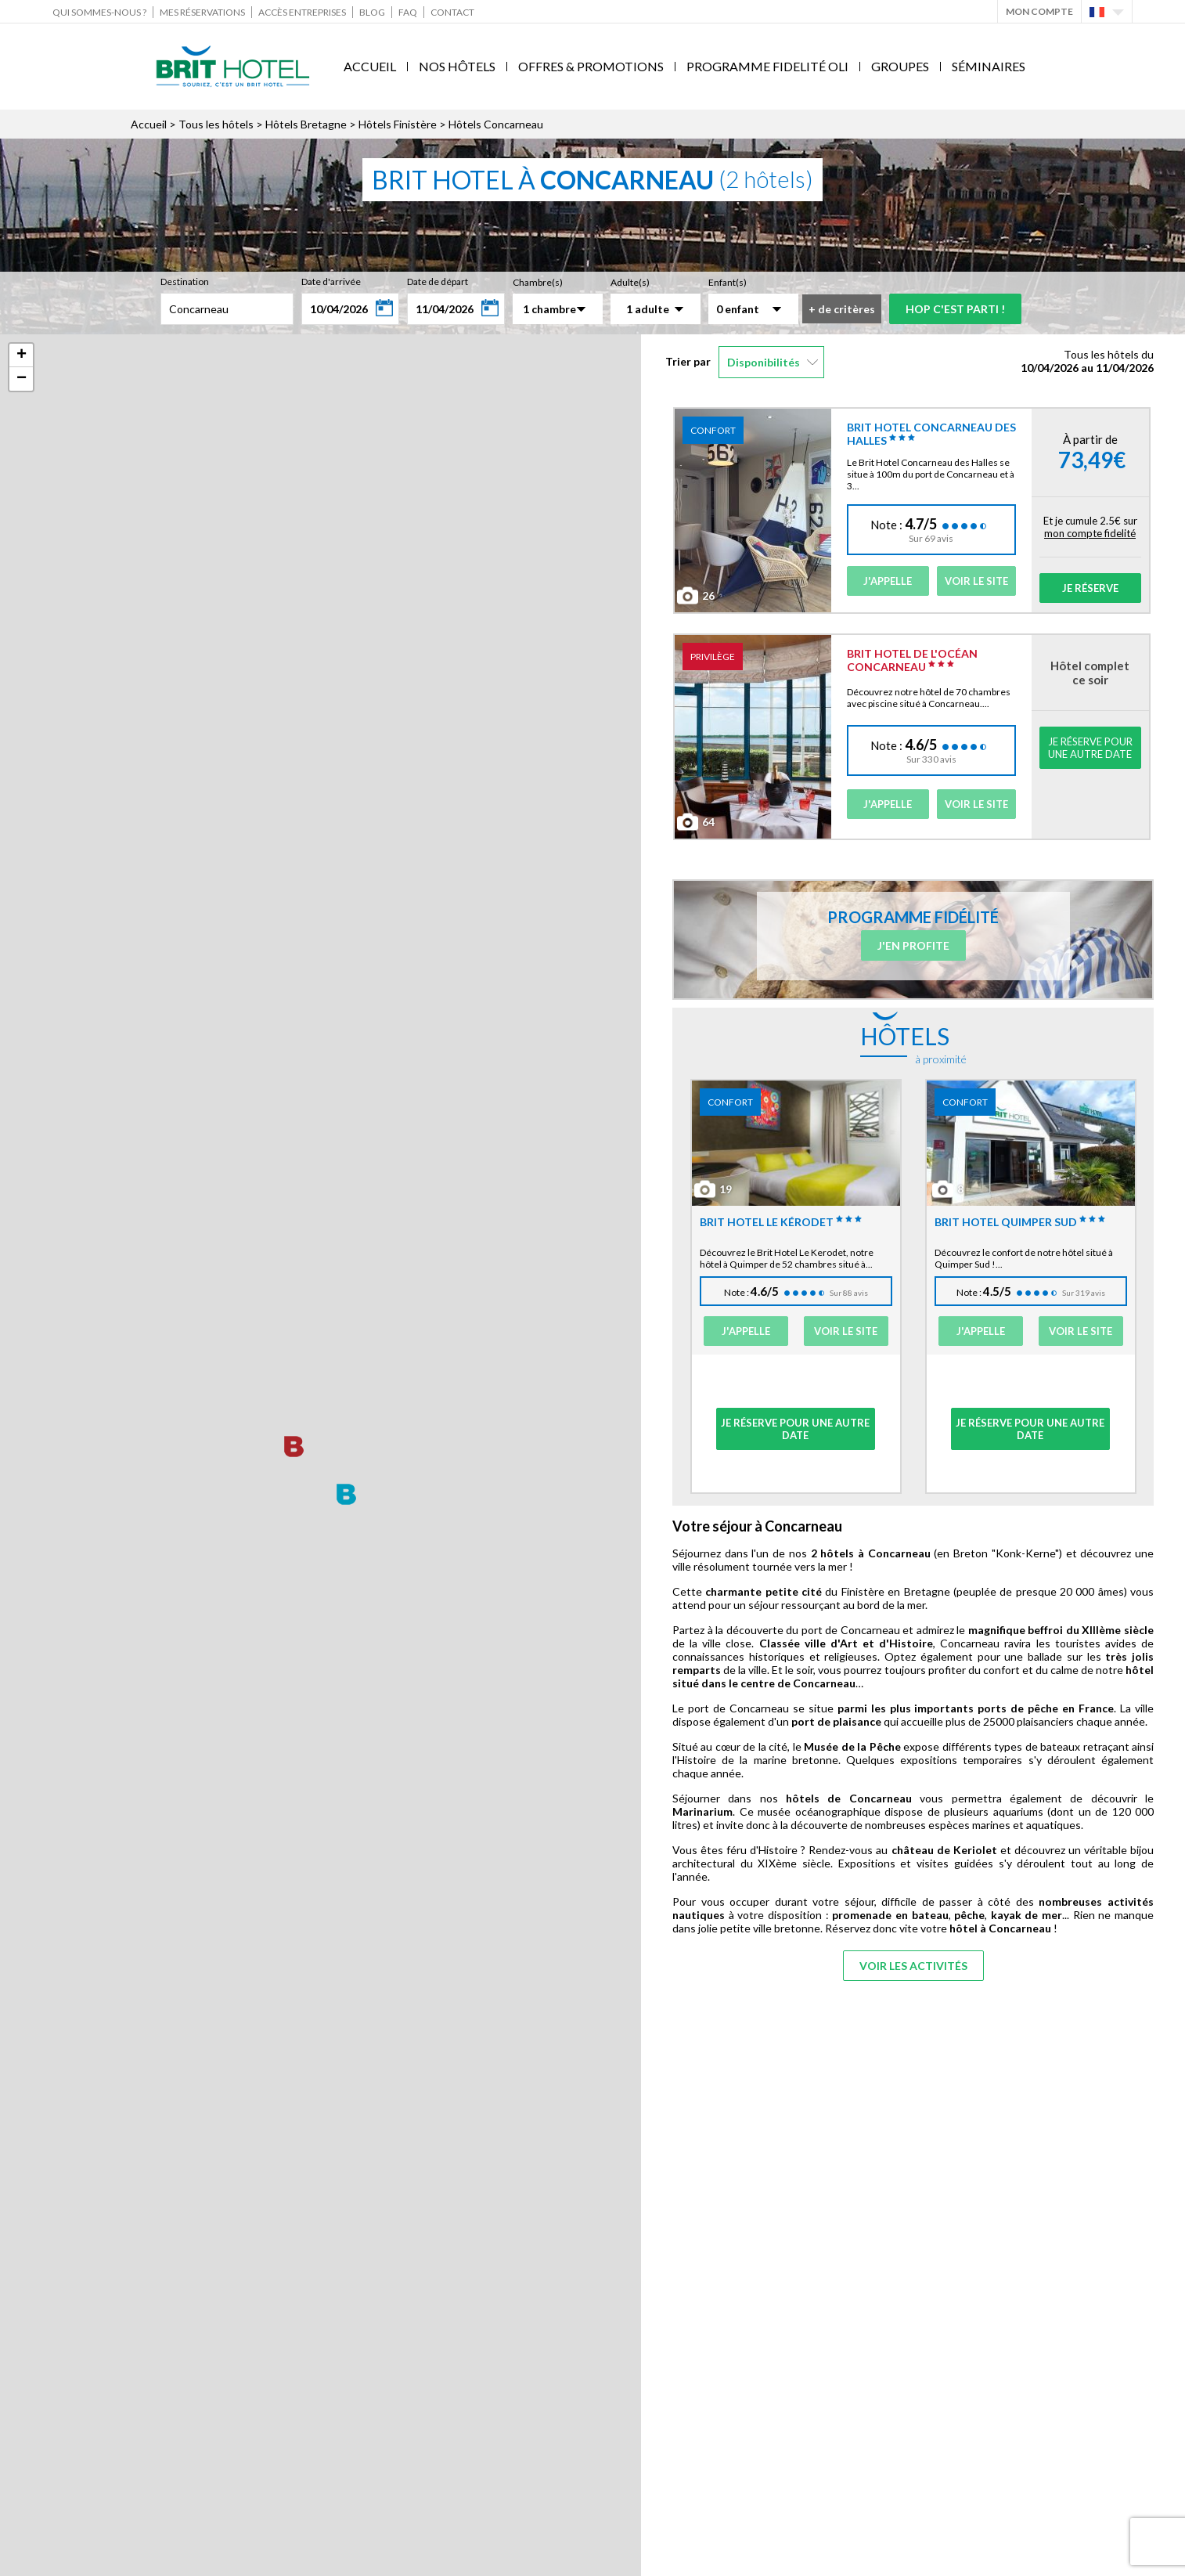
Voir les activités (913, 1965)
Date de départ (437, 281)
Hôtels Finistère (397, 124)
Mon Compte (1039, 11)
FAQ (407, 12)
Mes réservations (202, 12)
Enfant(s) (727, 282)
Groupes (900, 66)
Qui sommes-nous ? (99, 12)
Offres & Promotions (591, 66)
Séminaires (988, 66)
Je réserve (1090, 588)
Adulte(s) (630, 282)
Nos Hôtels (457, 66)
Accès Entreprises (302, 12)
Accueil (370, 66)
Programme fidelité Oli (767, 66)
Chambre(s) (538, 282)
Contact (452, 12)
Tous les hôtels (216, 124)
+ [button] (21, 355)
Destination (184, 281)
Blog (372, 12)
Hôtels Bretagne (306, 124)
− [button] (21, 379)
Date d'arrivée (331, 281)
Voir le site (976, 581)
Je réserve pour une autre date (1090, 747)
